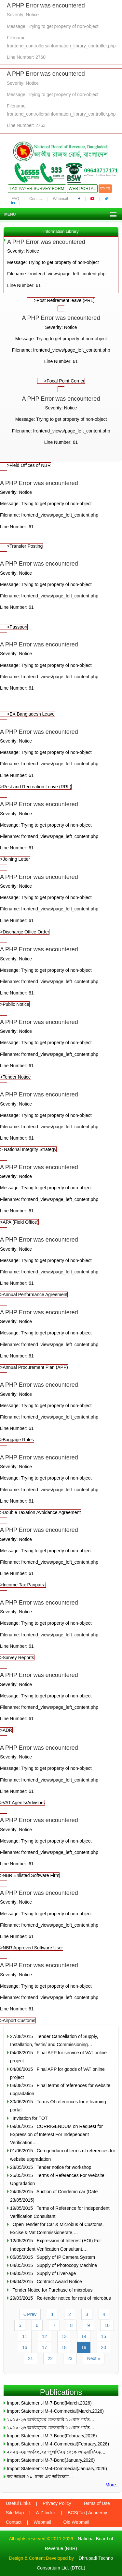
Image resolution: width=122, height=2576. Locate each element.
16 (24, 2347)
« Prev (29, 2314)
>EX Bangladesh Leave (31, 714)
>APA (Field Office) (61, 1193)
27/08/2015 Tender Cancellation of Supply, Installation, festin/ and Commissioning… (54, 2040)
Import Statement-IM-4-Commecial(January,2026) (57, 2468)
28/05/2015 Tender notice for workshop (50, 2167)
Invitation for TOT (28, 2118)
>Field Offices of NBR (29, 465)
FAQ (15, 198)
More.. (111, 2484)
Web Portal (82, 188)
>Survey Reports (61, 1628)
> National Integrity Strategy (61, 1120)
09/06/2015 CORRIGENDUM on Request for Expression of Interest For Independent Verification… (56, 2134)
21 (30, 2358)
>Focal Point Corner (64, 380)
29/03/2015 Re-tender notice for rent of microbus (60, 2298)
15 (103, 2336)
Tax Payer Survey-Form (36, 188)
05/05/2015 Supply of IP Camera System (52, 2257)
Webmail (60, 198)
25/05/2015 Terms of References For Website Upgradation (57, 2179)
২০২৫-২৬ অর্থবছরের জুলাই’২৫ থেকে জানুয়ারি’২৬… (56, 2452)
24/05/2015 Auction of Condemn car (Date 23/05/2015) (54, 2195)
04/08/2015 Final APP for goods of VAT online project (57, 2073)
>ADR (61, 1701)
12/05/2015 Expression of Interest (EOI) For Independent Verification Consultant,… (55, 2244)
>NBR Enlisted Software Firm (61, 1846)
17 (44, 2347)
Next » (93, 2358)
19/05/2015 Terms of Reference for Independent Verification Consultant (60, 2212)
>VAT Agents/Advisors (61, 1774)
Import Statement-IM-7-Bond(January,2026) (51, 2460)
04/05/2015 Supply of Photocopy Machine (53, 2265)
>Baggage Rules (61, 1411)
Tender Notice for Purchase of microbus (51, 2290)
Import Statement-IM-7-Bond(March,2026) (49, 2403)
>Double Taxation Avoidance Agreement (61, 1483)
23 (70, 2358)
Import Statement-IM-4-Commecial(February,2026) (58, 2443)
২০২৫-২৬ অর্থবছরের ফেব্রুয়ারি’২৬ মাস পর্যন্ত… (50, 2419)
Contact (36, 198)
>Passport (17, 627)
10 (107, 2325)
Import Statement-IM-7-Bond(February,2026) (52, 2435)
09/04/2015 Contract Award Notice (46, 2281)
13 (64, 2336)
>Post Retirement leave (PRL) (64, 300)
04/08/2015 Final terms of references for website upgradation (60, 2089)
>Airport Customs (61, 1991)
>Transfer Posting (25, 546)
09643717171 (101, 171)
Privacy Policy (57, 2503)
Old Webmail (76, 2522)
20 (103, 2347)
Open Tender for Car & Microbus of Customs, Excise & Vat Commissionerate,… (57, 2228)
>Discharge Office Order (61, 903)
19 (84, 2347)
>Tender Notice (61, 1048)
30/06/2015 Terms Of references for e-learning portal (58, 2105)
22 (50, 2358)
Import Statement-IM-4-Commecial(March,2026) (55, 2411)
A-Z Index (46, 2512)
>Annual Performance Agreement (61, 1265)
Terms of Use (96, 2503)
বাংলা (105, 188)
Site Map (15, 2512)
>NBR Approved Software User (61, 1919)
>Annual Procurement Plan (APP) (61, 1338)
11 (24, 2336)
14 (84, 2336)
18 (64, 2347)
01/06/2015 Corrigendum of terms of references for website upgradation (62, 2154)
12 (44, 2336)
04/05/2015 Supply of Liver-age (43, 2273)
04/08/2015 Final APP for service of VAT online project (58, 2056)
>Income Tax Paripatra (61, 1556)
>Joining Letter (61, 830)
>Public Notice (61, 975)
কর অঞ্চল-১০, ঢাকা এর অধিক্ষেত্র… (40, 2476)
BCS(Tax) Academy (87, 2512)
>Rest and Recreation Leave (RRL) (61, 758)
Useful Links (18, 2503)
